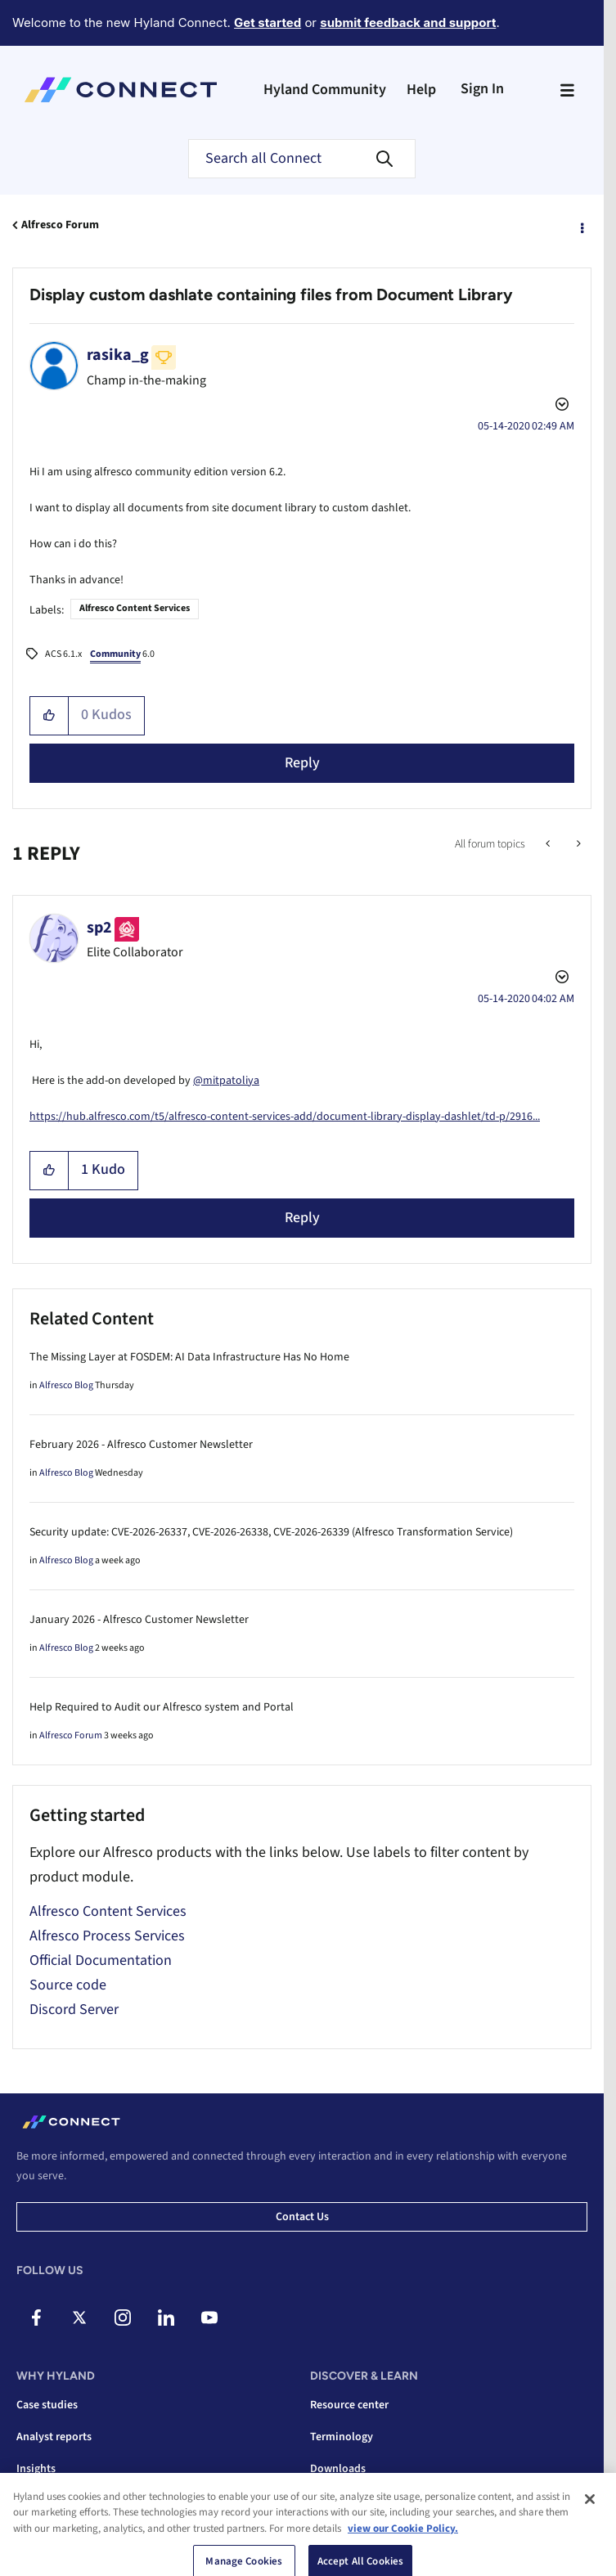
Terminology (341, 2437)
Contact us (302, 2217)
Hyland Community (324, 89)
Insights (36, 2469)
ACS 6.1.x (63, 654)
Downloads (338, 2469)
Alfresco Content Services (134, 608)
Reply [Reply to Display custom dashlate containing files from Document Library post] (302, 763)
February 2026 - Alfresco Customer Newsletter (141, 1444)
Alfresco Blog (66, 1385)
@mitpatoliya (226, 1080)
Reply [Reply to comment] (302, 1217)
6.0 (122, 655)
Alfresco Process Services (107, 1936)
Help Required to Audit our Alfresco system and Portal (161, 1707)
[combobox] (302, 158)
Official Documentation (100, 1960)
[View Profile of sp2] (99, 927)
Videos (327, 2501)
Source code (67, 1985)
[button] (49, 716)
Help (421, 89)
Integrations (46, 2501)
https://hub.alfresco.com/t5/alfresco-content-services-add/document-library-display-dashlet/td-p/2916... (284, 1116)
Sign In (482, 89)
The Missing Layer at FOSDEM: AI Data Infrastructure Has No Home (189, 1357)
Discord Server (74, 2009)
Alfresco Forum (60, 225)
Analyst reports (54, 2437)
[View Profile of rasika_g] (118, 355)
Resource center (349, 2405)
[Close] (590, 2549)
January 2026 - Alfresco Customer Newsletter (139, 1620)
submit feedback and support (408, 22)
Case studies (47, 2405)
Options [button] (580, 226)
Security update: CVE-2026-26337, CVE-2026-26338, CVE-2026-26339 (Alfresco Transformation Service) (271, 1532)
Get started (267, 22)
